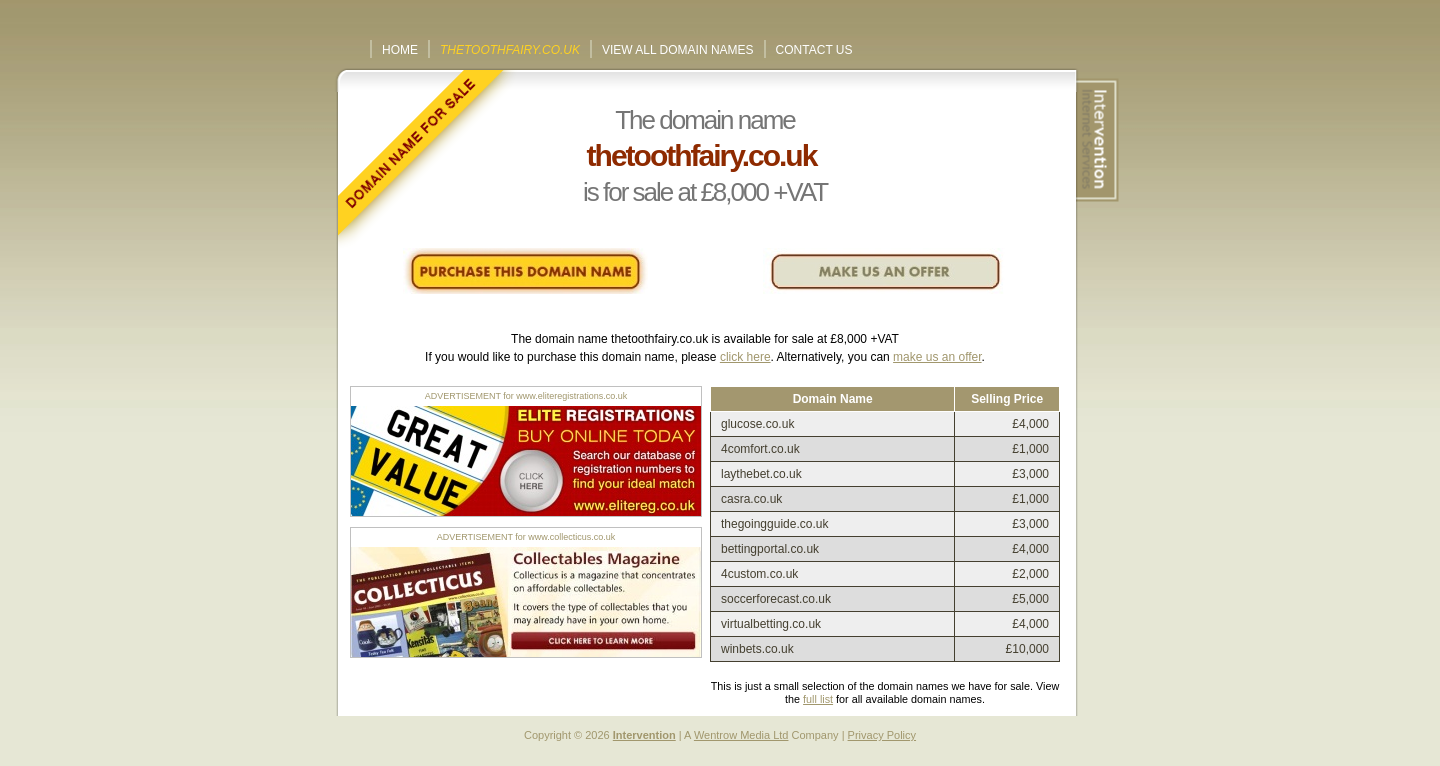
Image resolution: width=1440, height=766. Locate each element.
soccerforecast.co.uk (776, 599)
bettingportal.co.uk (770, 549)
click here (745, 357)
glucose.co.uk (757, 424)
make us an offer (937, 357)
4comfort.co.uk (760, 449)
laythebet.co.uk (761, 474)
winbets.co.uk (757, 649)
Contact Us (814, 50)
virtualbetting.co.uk (771, 624)
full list (818, 699)
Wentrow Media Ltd (741, 735)
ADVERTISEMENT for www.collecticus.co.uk (526, 537)
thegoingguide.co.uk (774, 524)
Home (400, 50)
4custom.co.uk (759, 574)
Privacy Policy (882, 735)
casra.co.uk (751, 499)
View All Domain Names (678, 50)
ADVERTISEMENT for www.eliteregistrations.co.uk (526, 396)
